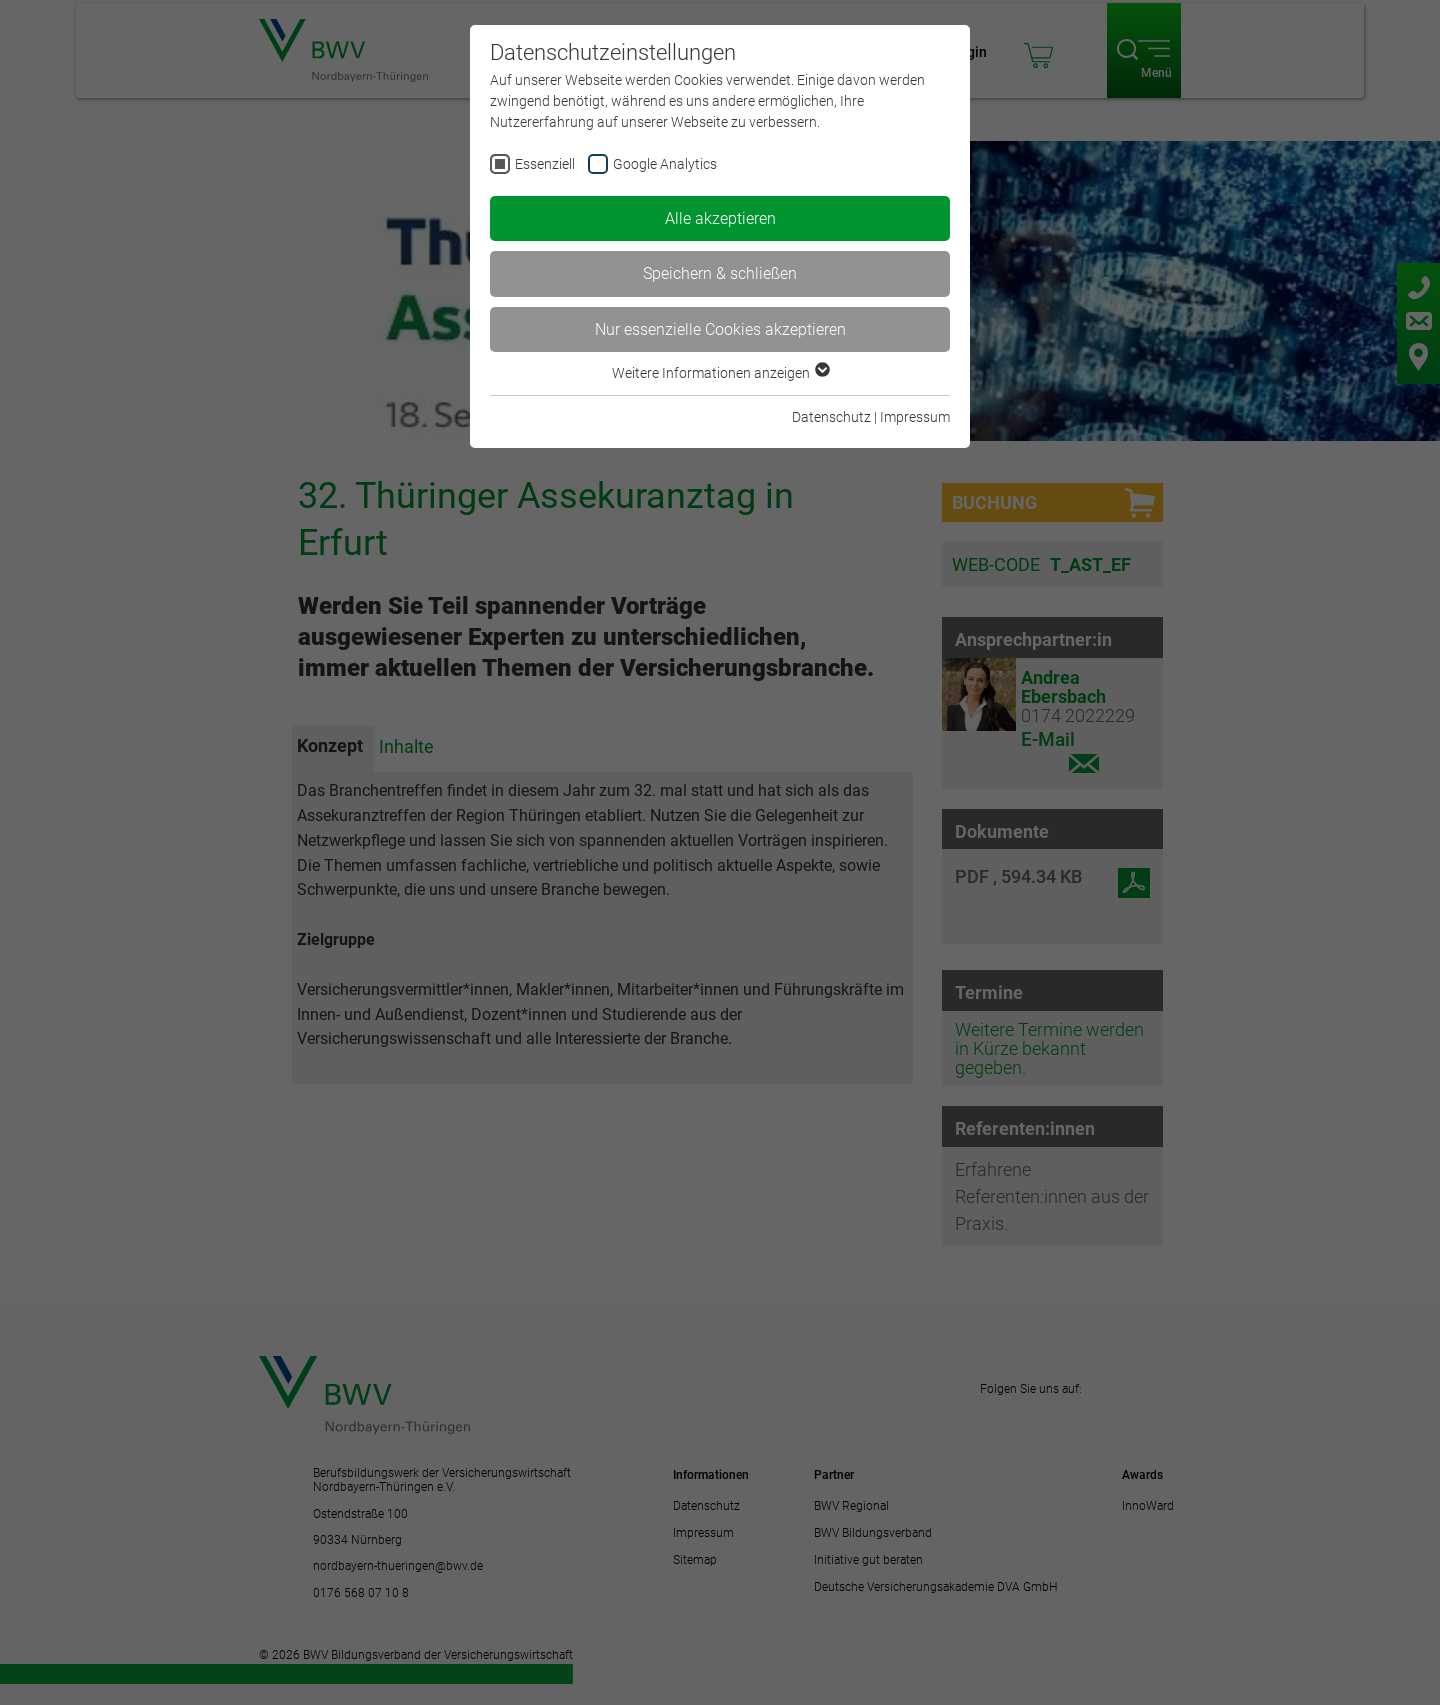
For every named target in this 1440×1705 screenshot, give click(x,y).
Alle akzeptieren (720, 218)
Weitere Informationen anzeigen (720, 373)
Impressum (915, 417)
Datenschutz (831, 417)
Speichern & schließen (720, 273)
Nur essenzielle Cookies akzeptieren (720, 329)
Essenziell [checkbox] (545, 164)
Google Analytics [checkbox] (665, 164)
